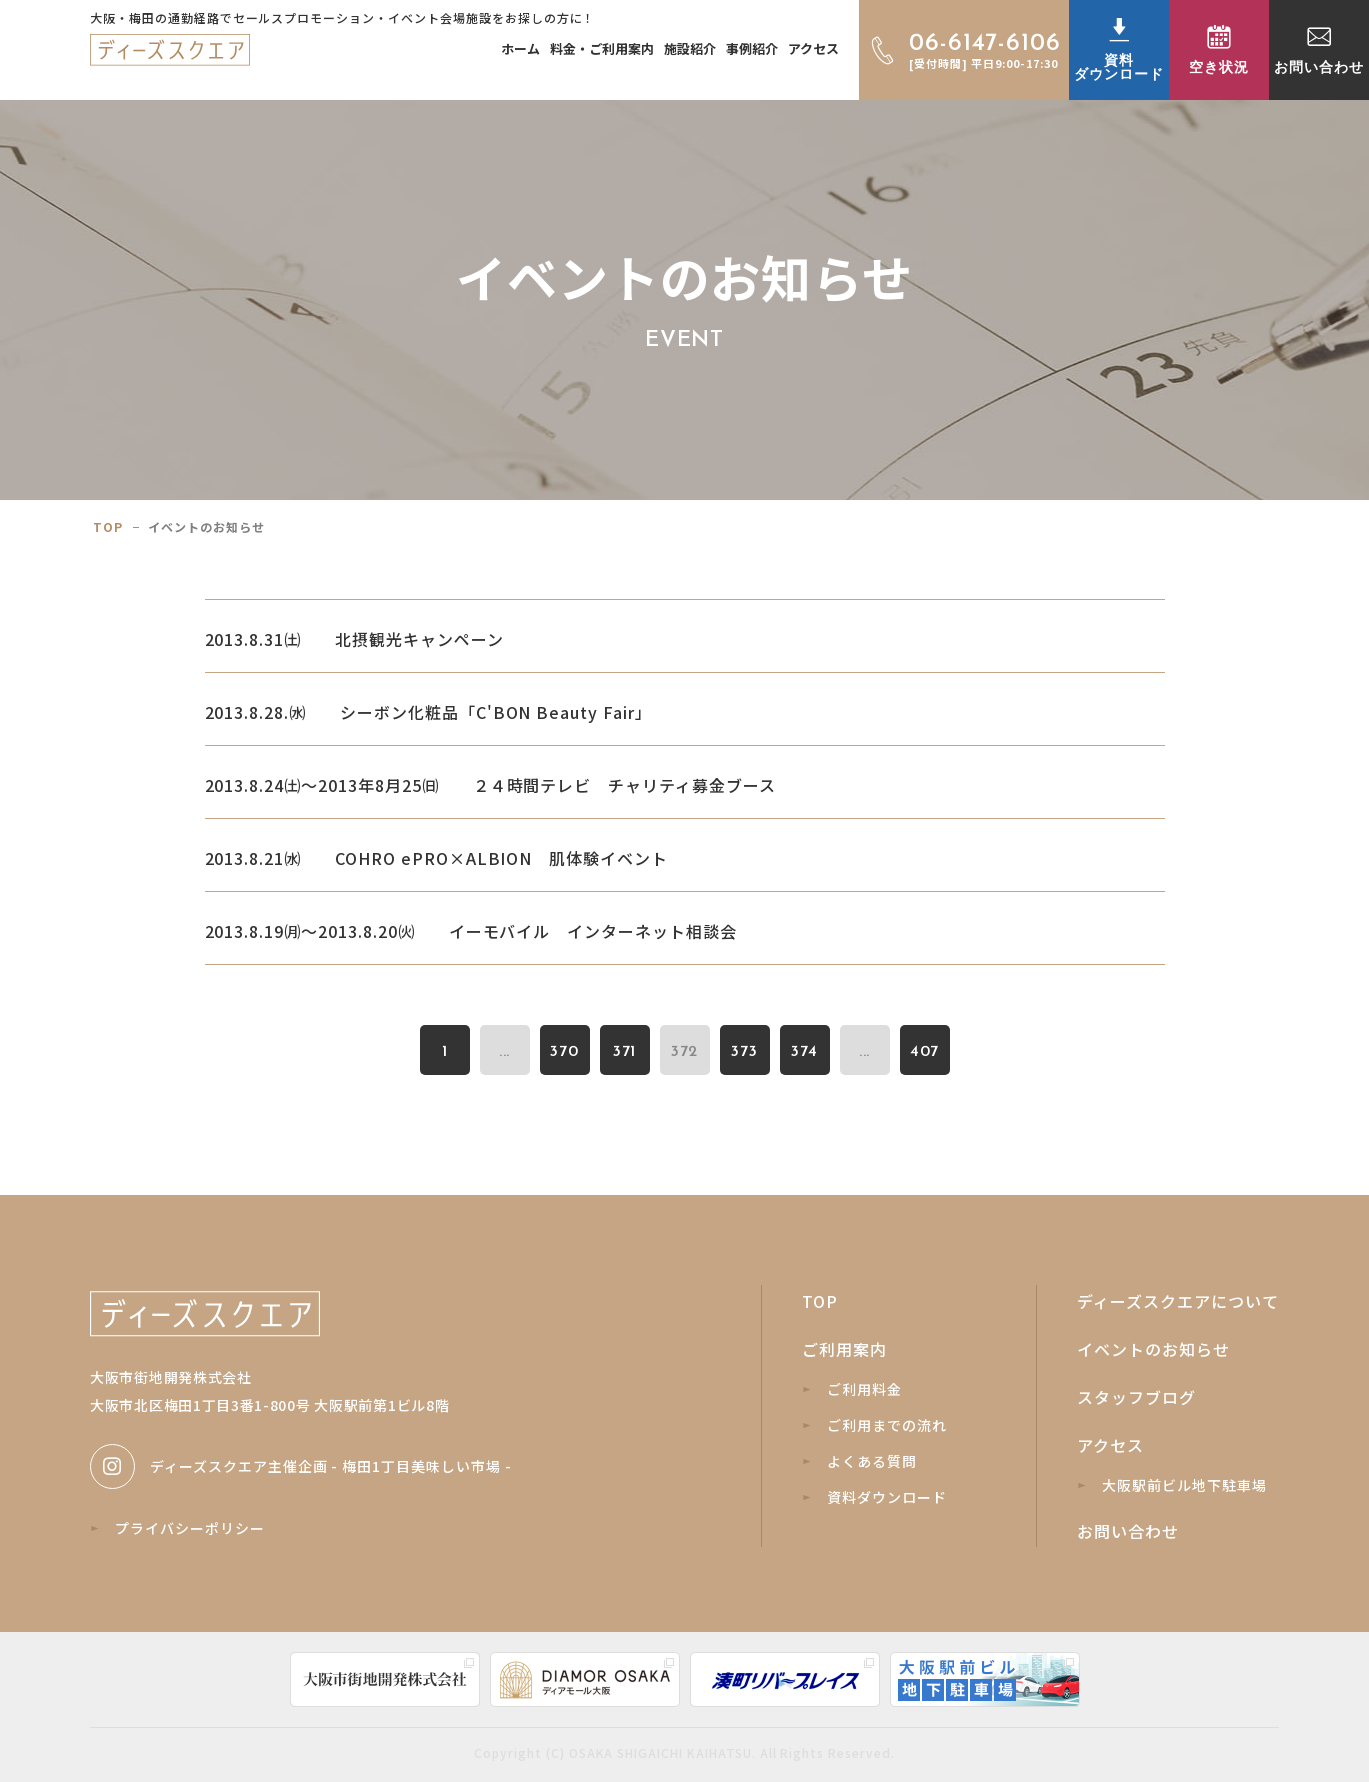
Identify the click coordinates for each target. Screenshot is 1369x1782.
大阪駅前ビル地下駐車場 (1173, 1485)
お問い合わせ (1128, 1531)
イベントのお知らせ (1153, 1349)
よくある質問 (860, 1461)
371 (625, 1052)
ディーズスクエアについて (1178, 1301)
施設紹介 (690, 48)
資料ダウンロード (875, 1497)
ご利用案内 (844, 1349)
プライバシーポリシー (178, 1528)
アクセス (813, 48)
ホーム (520, 48)
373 (744, 1052)
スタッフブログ (1136, 1397)
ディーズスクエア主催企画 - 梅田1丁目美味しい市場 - (301, 1466)
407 (925, 1052)
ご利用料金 (852, 1389)
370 (564, 1052)
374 (804, 1052)
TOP (820, 1301)
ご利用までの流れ (875, 1425)
